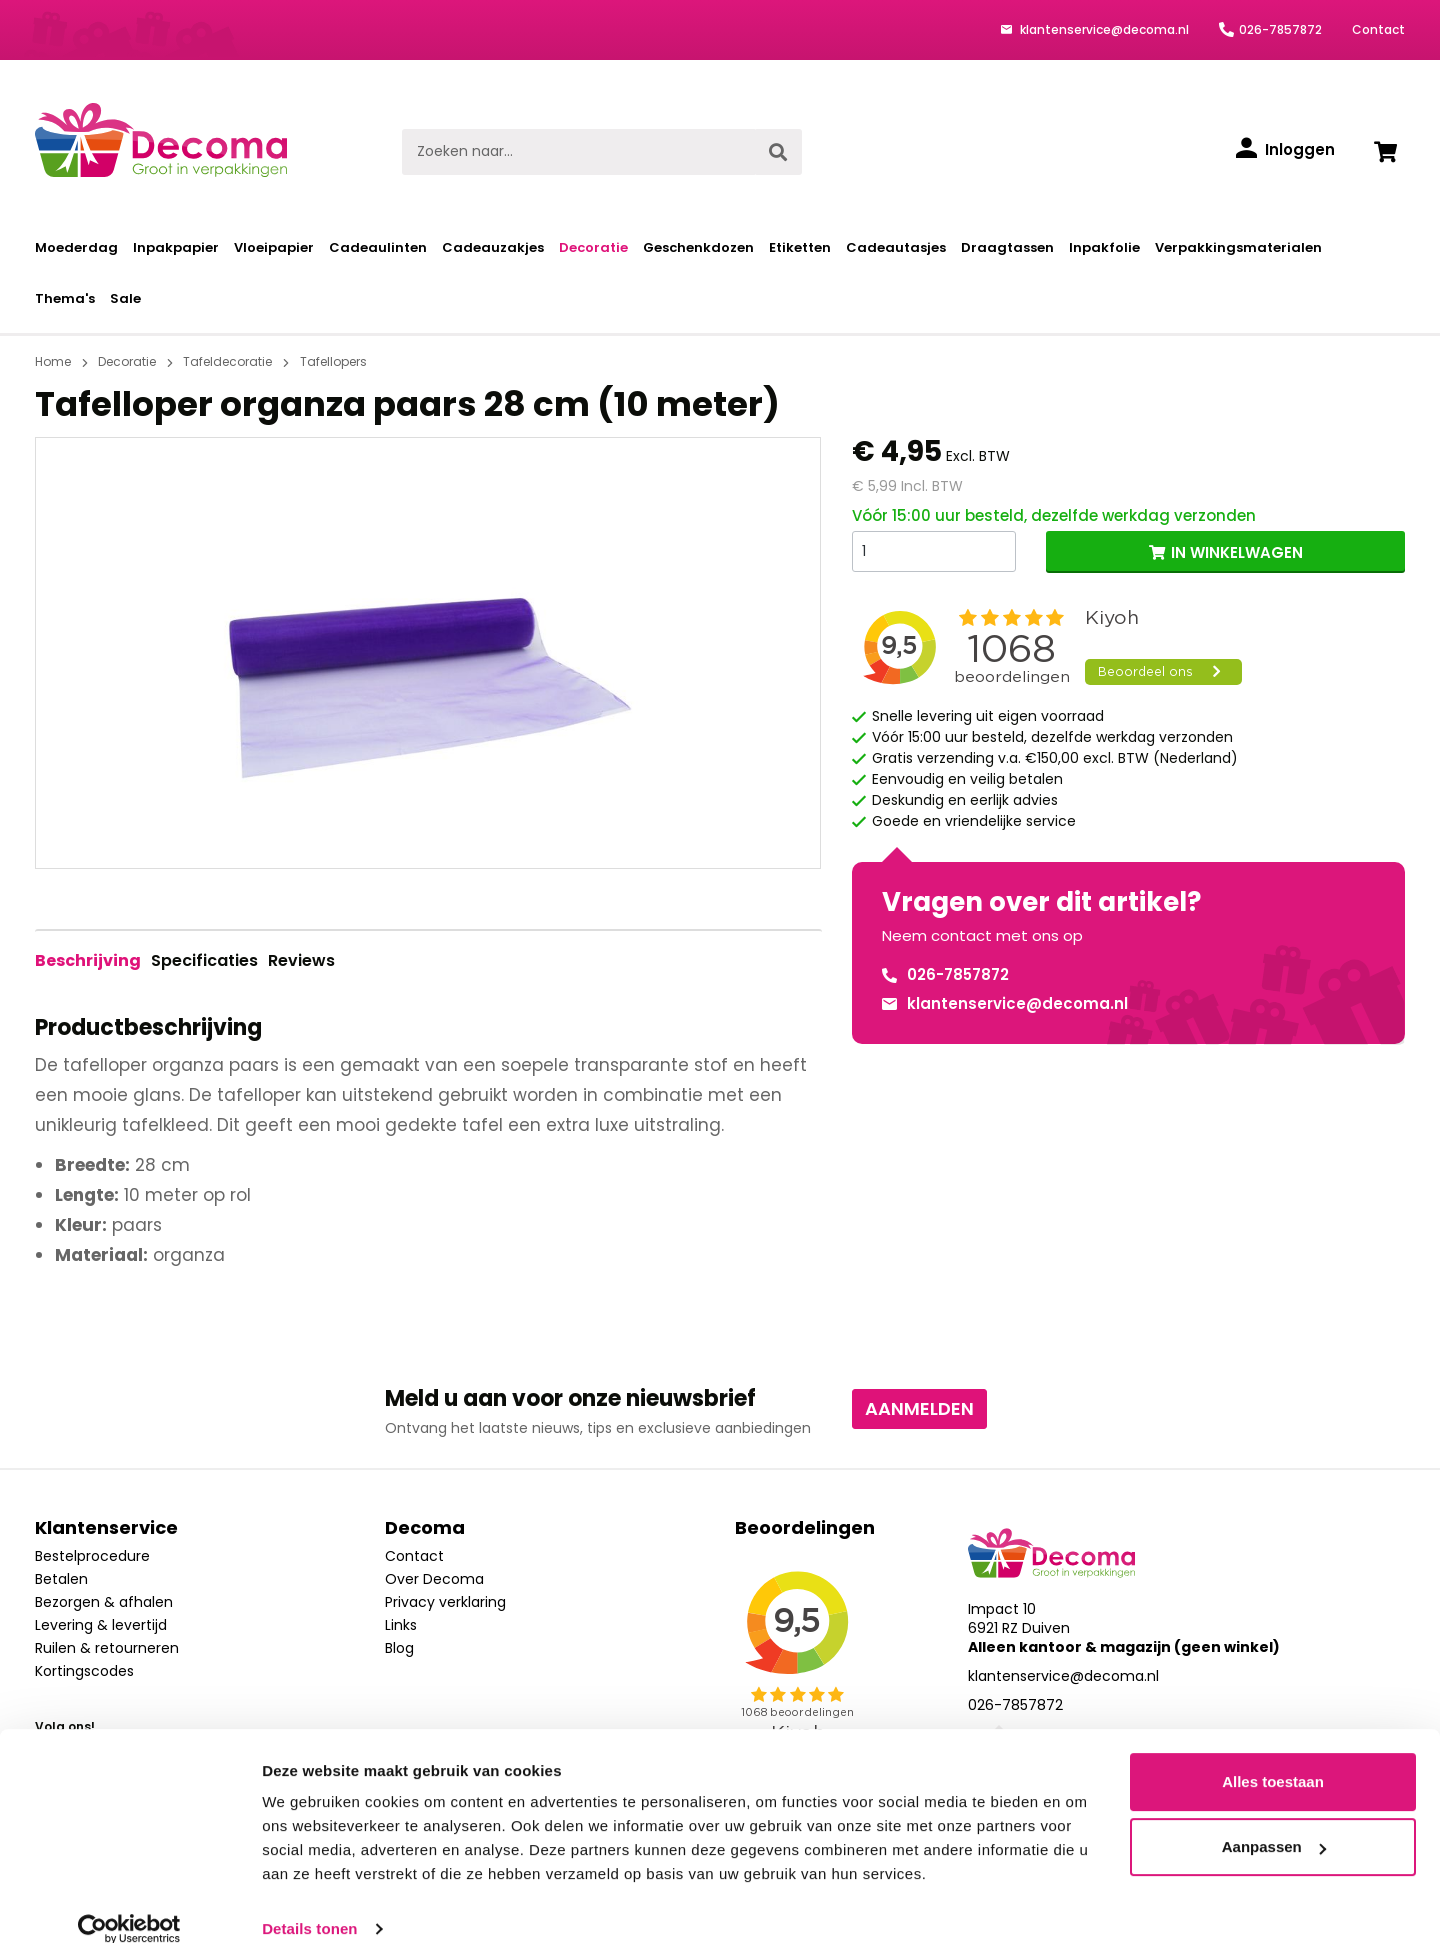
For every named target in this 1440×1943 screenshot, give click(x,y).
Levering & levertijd (101, 1625)
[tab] (88, 961)
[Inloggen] (1285, 150)
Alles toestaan (1273, 1756)
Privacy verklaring (445, 1602)
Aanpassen (1274, 1821)
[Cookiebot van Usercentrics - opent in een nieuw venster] (129, 1904)
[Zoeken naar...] (578, 152)
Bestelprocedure (92, 1556)
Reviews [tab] (301, 960)
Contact (1378, 29)
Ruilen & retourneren (107, 1648)
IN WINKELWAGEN (1237, 552)
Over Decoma (434, 1579)
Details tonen (309, 1903)
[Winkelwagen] (1385, 152)
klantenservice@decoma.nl (1103, 29)
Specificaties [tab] (204, 960)
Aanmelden (919, 1408)
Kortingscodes (84, 1671)
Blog (399, 1648)
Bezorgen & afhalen (104, 1602)
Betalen (61, 1579)
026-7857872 (1280, 29)
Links (401, 1625)
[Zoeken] (778, 152)
